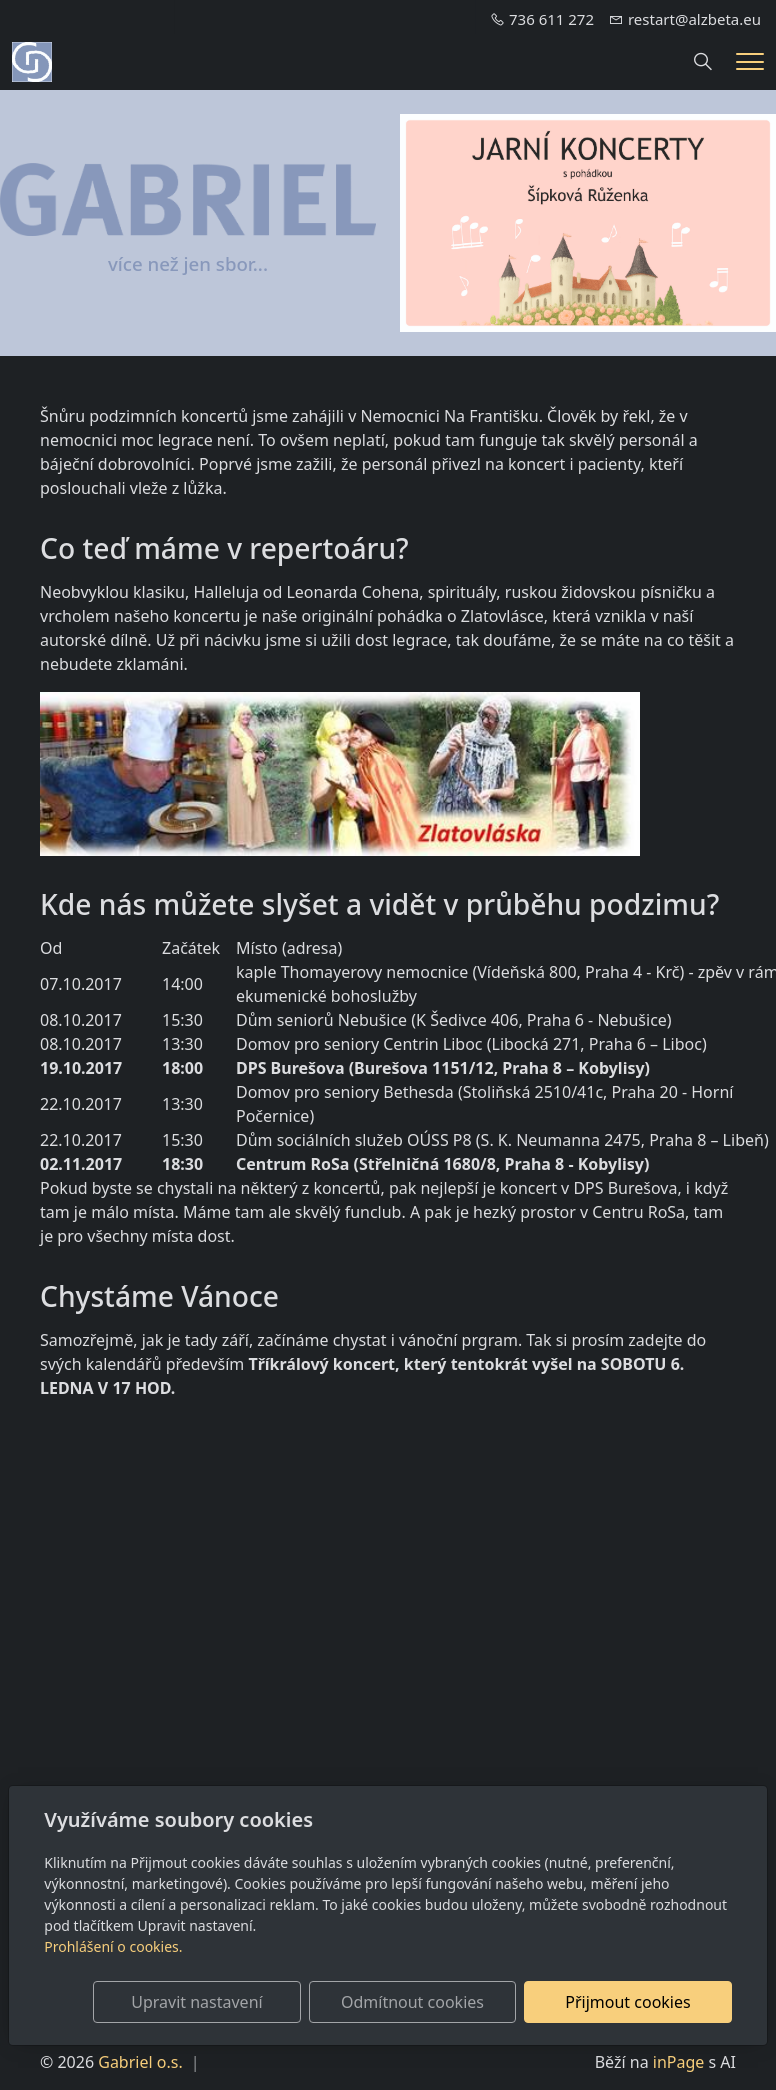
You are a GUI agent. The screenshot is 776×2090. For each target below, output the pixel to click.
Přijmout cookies (635, 2002)
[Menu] (750, 61)
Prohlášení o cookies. (113, 1946)
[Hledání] (703, 62)
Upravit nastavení (235, 2002)
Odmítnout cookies (435, 2002)
